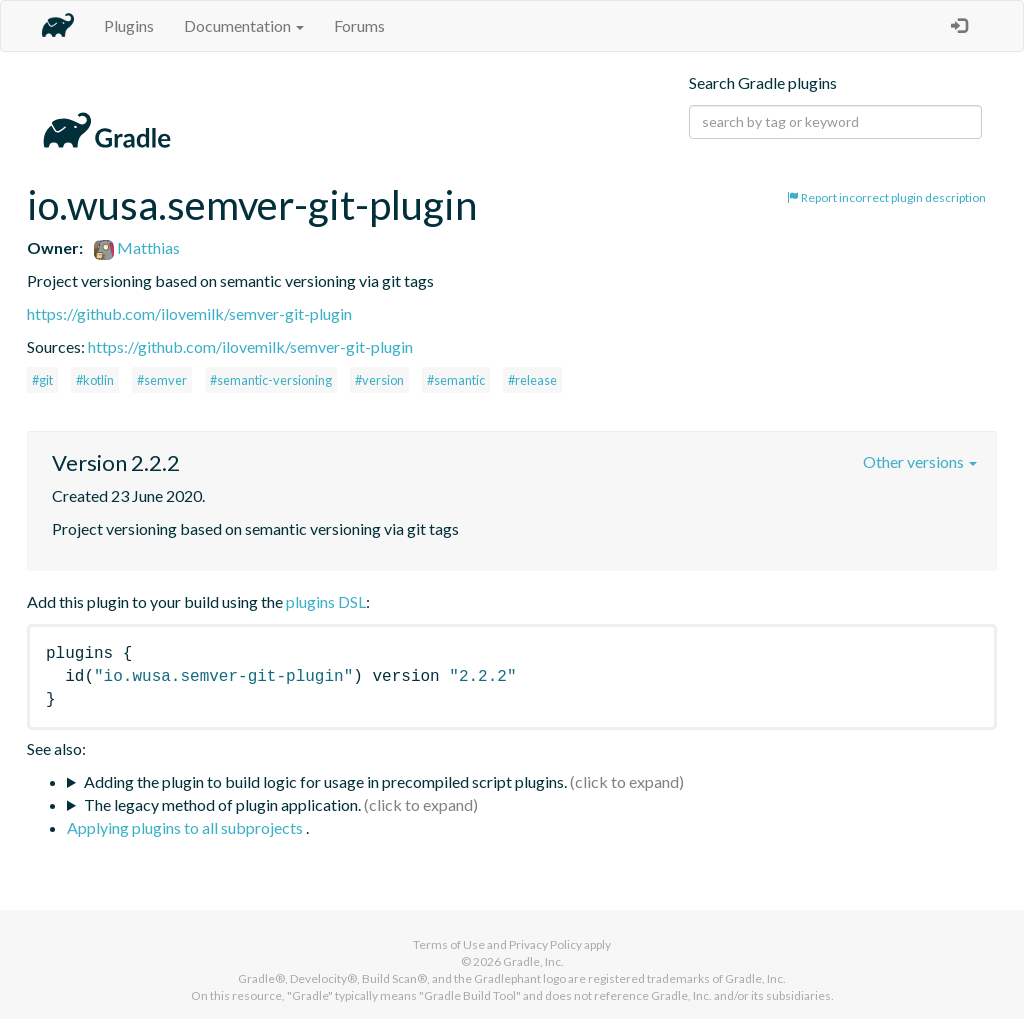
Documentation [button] (244, 25)
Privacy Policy (545, 944)
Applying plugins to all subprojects (186, 827)
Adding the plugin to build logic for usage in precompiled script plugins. (325, 781)
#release (532, 380)
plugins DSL (326, 601)
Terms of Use (449, 944)
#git (42, 380)
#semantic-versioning (271, 380)
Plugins (129, 25)
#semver (162, 380)
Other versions (920, 461)
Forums (359, 25)
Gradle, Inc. (533, 961)
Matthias (137, 247)
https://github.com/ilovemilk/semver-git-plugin (189, 313)
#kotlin (95, 380)
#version (379, 380)
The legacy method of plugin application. (222, 804)
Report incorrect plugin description (886, 197)
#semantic (456, 380)
